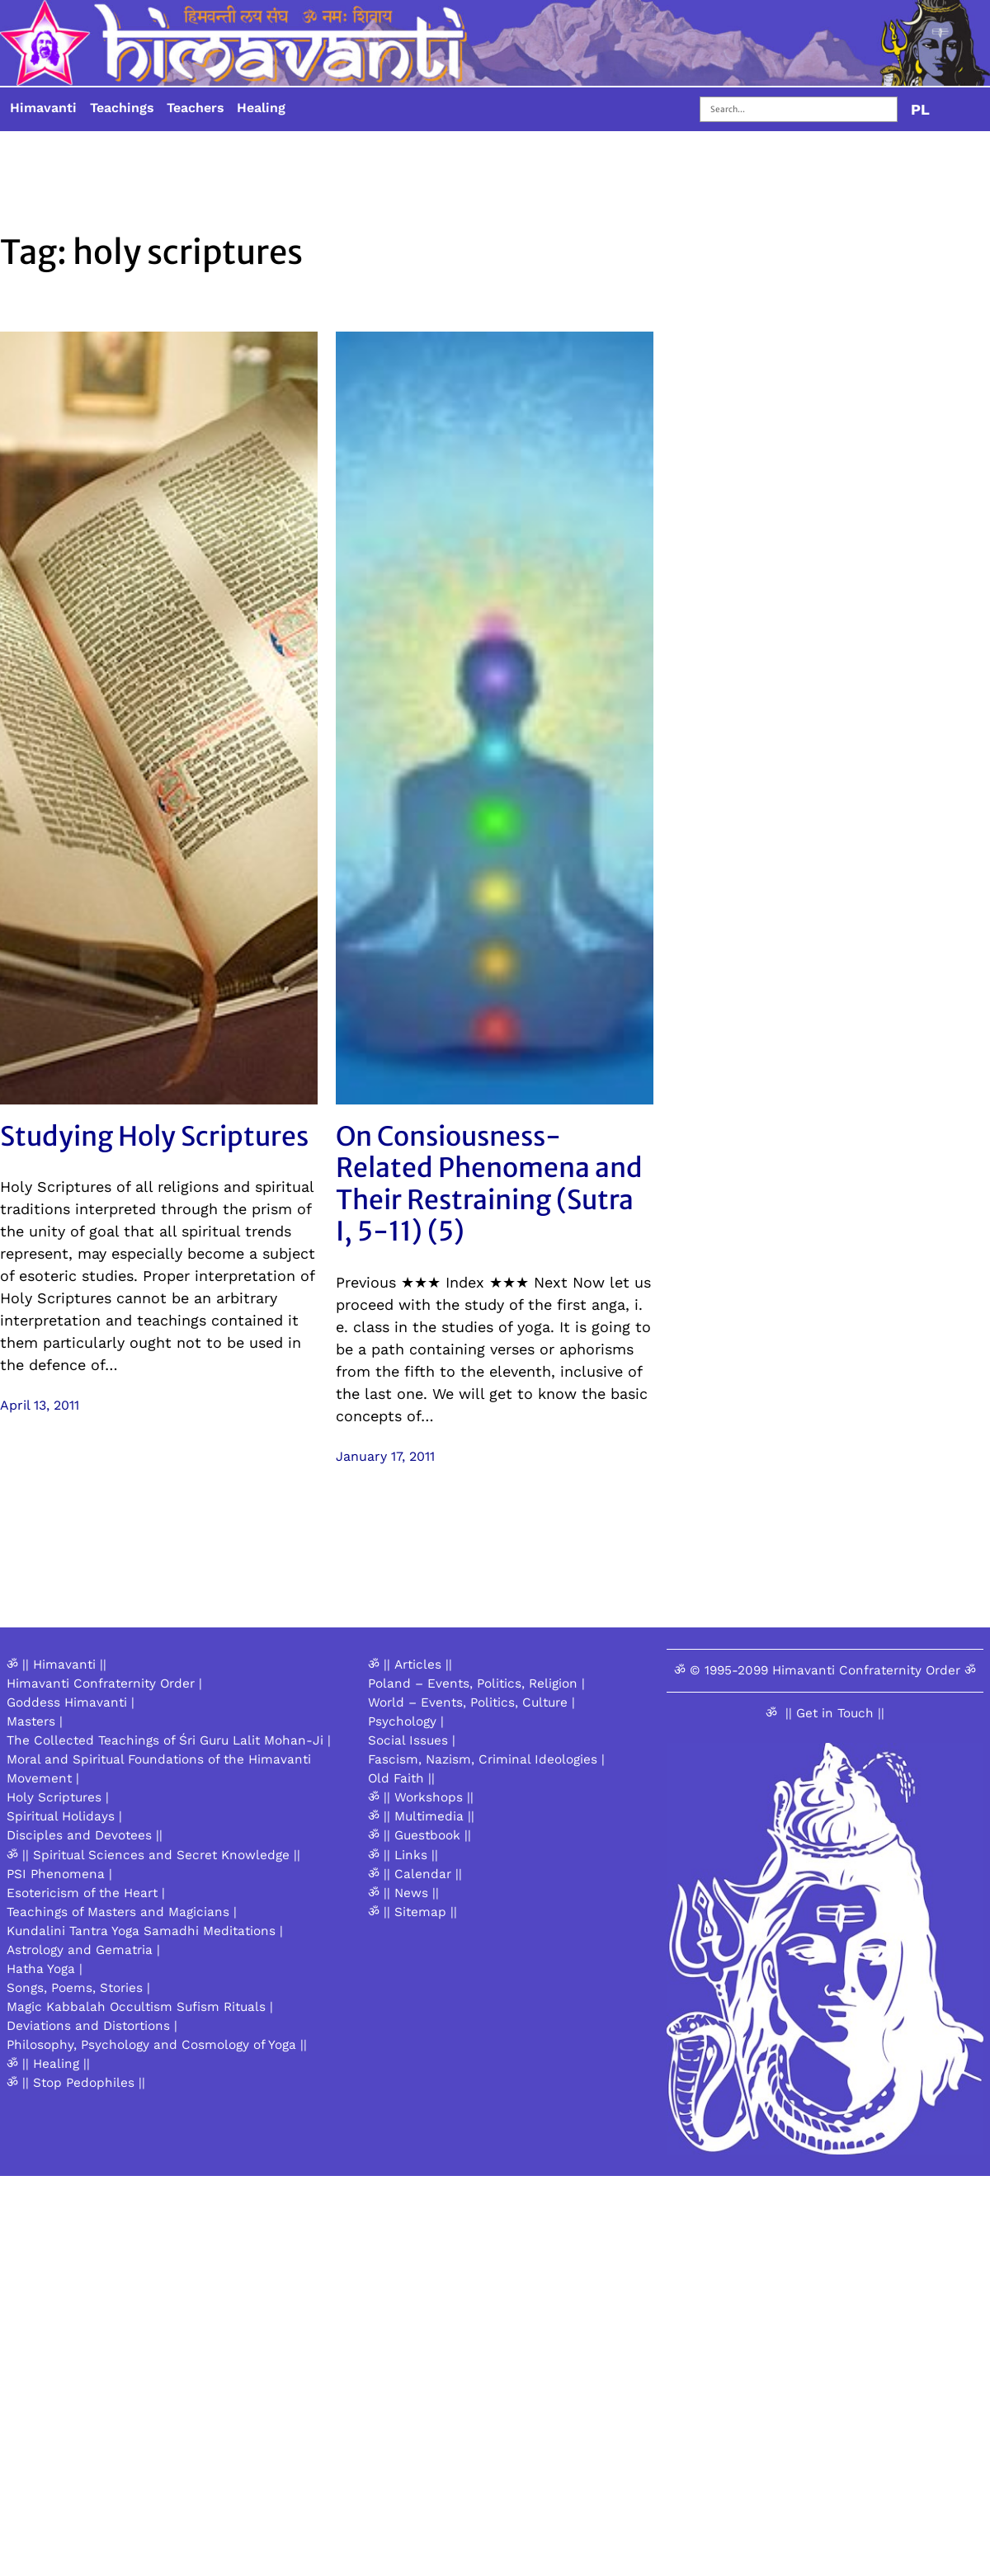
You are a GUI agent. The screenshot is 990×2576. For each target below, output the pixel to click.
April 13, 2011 (39, 1405)
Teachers (195, 107)
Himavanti (43, 107)
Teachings (121, 107)
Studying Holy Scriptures (154, 1136)
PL (920, 109)
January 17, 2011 (385, 1456)
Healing (261, 107)
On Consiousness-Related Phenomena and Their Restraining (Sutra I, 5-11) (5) (489, 1184)
